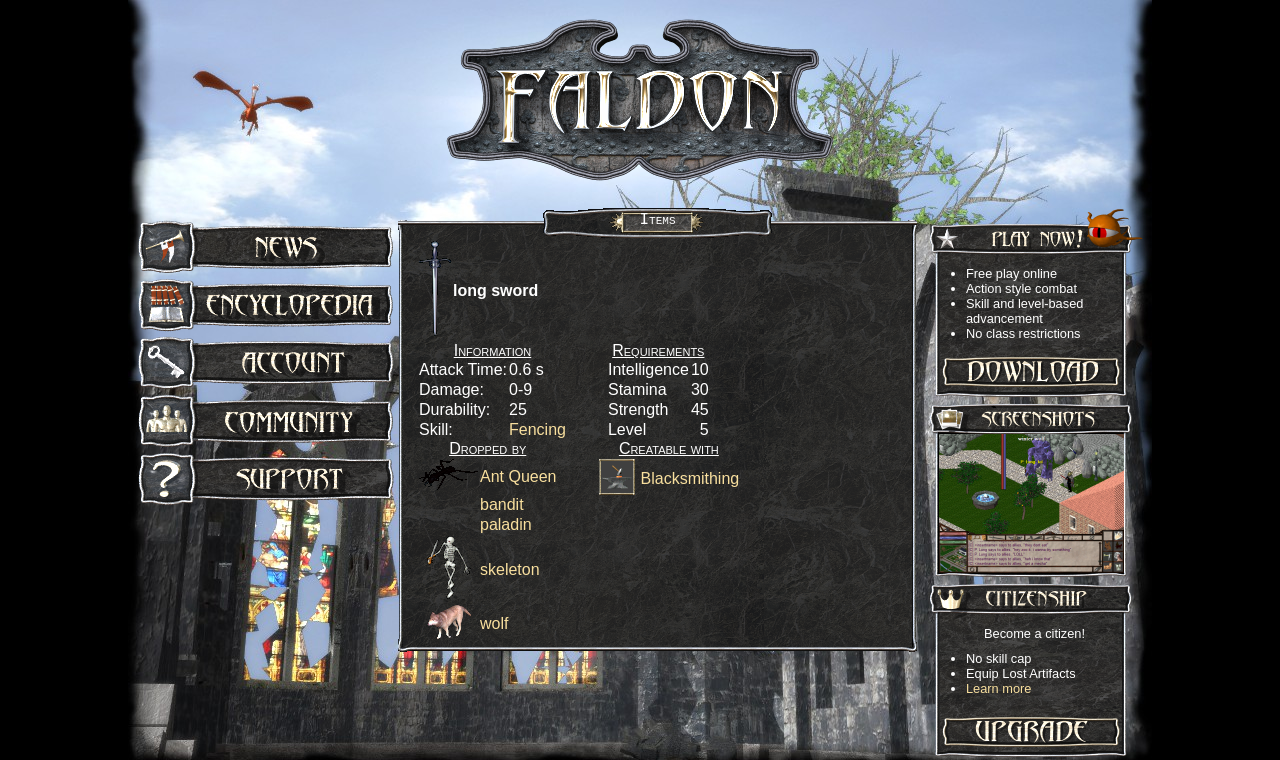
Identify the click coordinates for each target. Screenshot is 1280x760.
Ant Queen (518, 476)
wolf (494, 623)
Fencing (537, 429)
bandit (502, 504)
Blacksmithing (690, 478)
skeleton (510, 569)
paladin (506, 524)
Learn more (998, 688)
